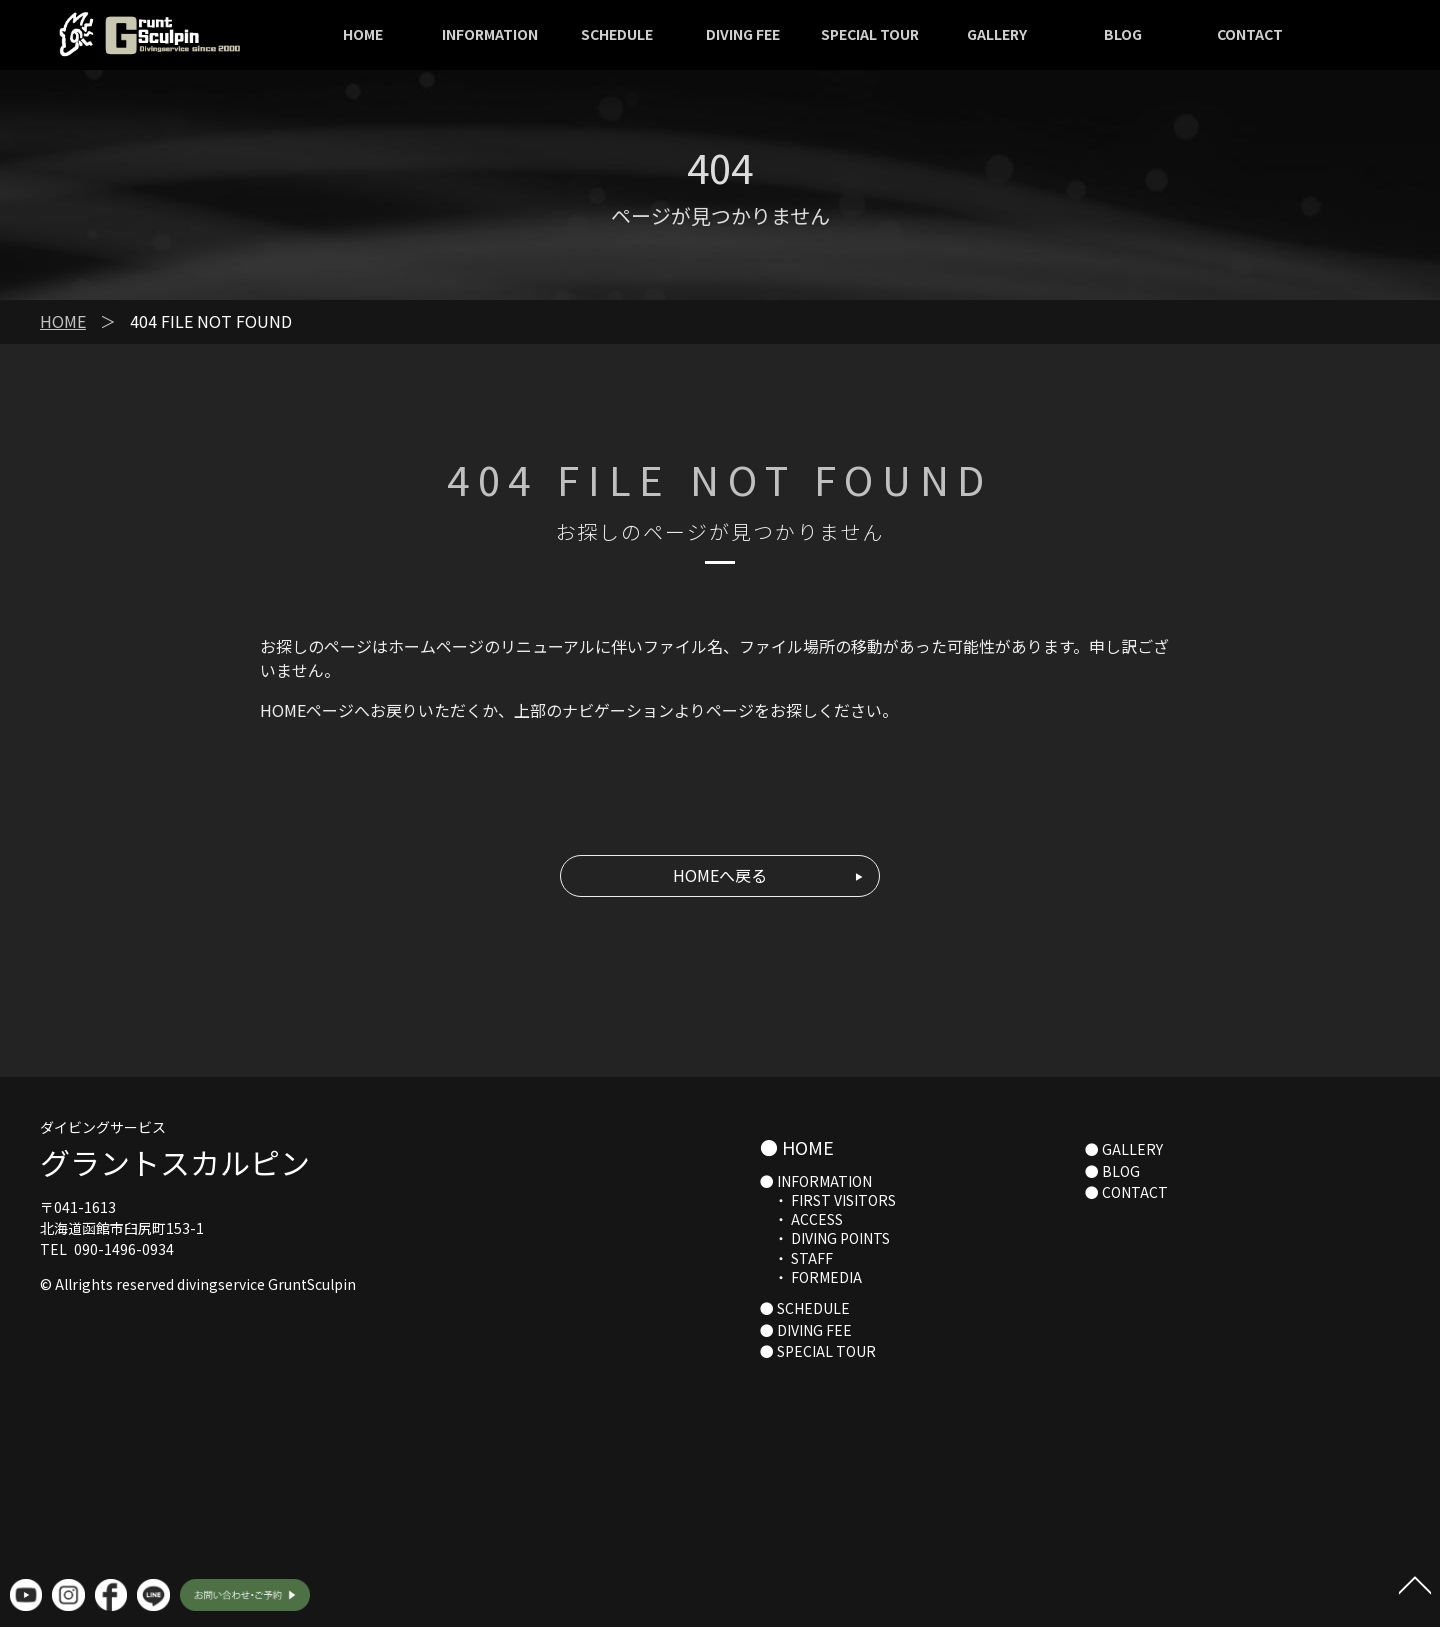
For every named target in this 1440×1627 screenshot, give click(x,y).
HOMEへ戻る (720, 875)
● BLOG (1112, 1171)
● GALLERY (1124, 1149)
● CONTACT (1126, 1192)
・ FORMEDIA (811, 1277)
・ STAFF (796, 1258)
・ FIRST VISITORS (828, 1200)
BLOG (1123, 34)
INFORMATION (490, 34)
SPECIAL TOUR (870, 34)
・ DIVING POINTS (825, 1238)
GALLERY (997, 34)
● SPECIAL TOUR (818, 1351)
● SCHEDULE (805, 1308)
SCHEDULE (617, 34)
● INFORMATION (816, 1181)
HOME (363, 34)
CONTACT (1250, 34)
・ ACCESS (801, 1219)
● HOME (797, 1147)
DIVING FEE (743, 34)
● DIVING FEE (806, 1330)
